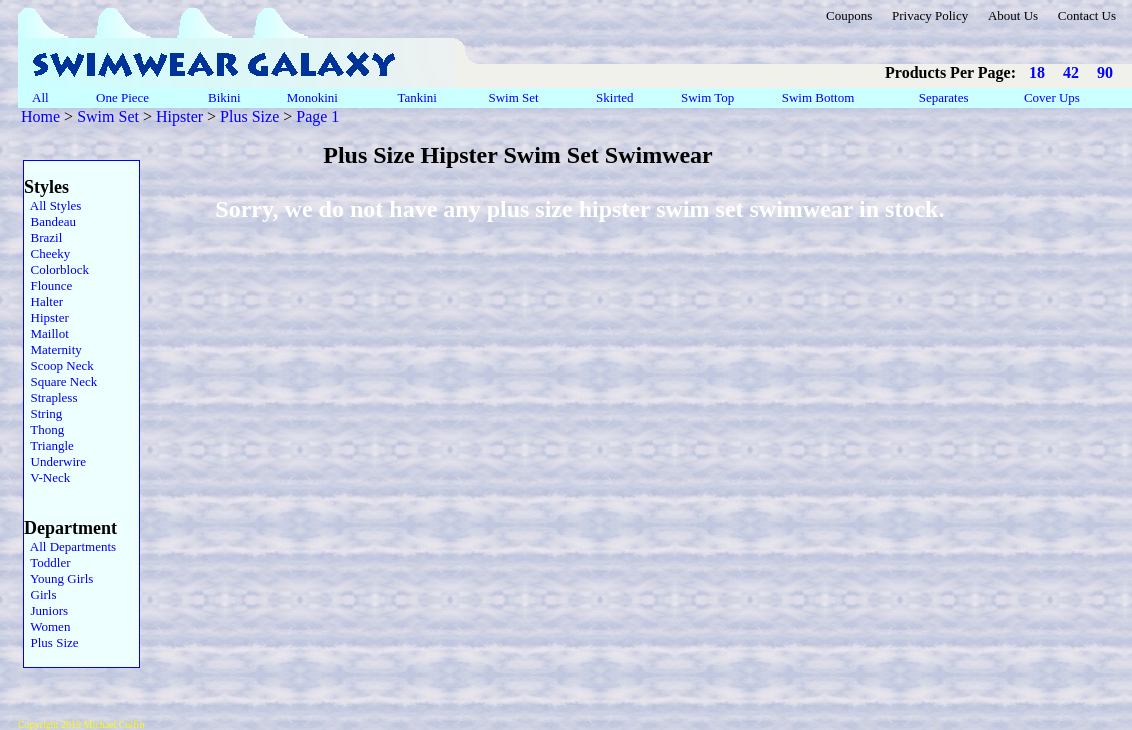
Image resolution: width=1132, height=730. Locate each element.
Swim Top (707, 97)
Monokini (312, 97)
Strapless (50, 397)
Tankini (418, 97)
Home (40, 116)
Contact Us (1087, 15)
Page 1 (317, 116)
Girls (40, 594)
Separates (943, 97)
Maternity (53, 349)
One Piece (124, 97)
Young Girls (58, 578)
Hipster (179, 116)
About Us (1013, 15)
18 (1037, 72)
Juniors (46, 610)
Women (47, 626)
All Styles (52, 205)
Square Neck (60, 381)
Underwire (55, 461)
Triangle (49, 445)
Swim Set (515, 97)
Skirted (616, 97)
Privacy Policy (930, 15)
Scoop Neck (59, 365)
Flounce (48, 285)
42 (1071, 72)
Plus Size (249, 116)
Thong (44, 429)
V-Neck (47, 477)
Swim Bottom (817, 97)
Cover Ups (1051, 97)
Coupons (849, 15)
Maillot (46, 333)
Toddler (47, 562)
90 (1105, 72)
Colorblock (56, 269)
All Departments (70, 546)
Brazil (43, 237)
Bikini (224, 97)
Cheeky (47, 253)
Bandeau (50, 221)
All (40, 97)
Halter (43, 301)
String (43, 413)
